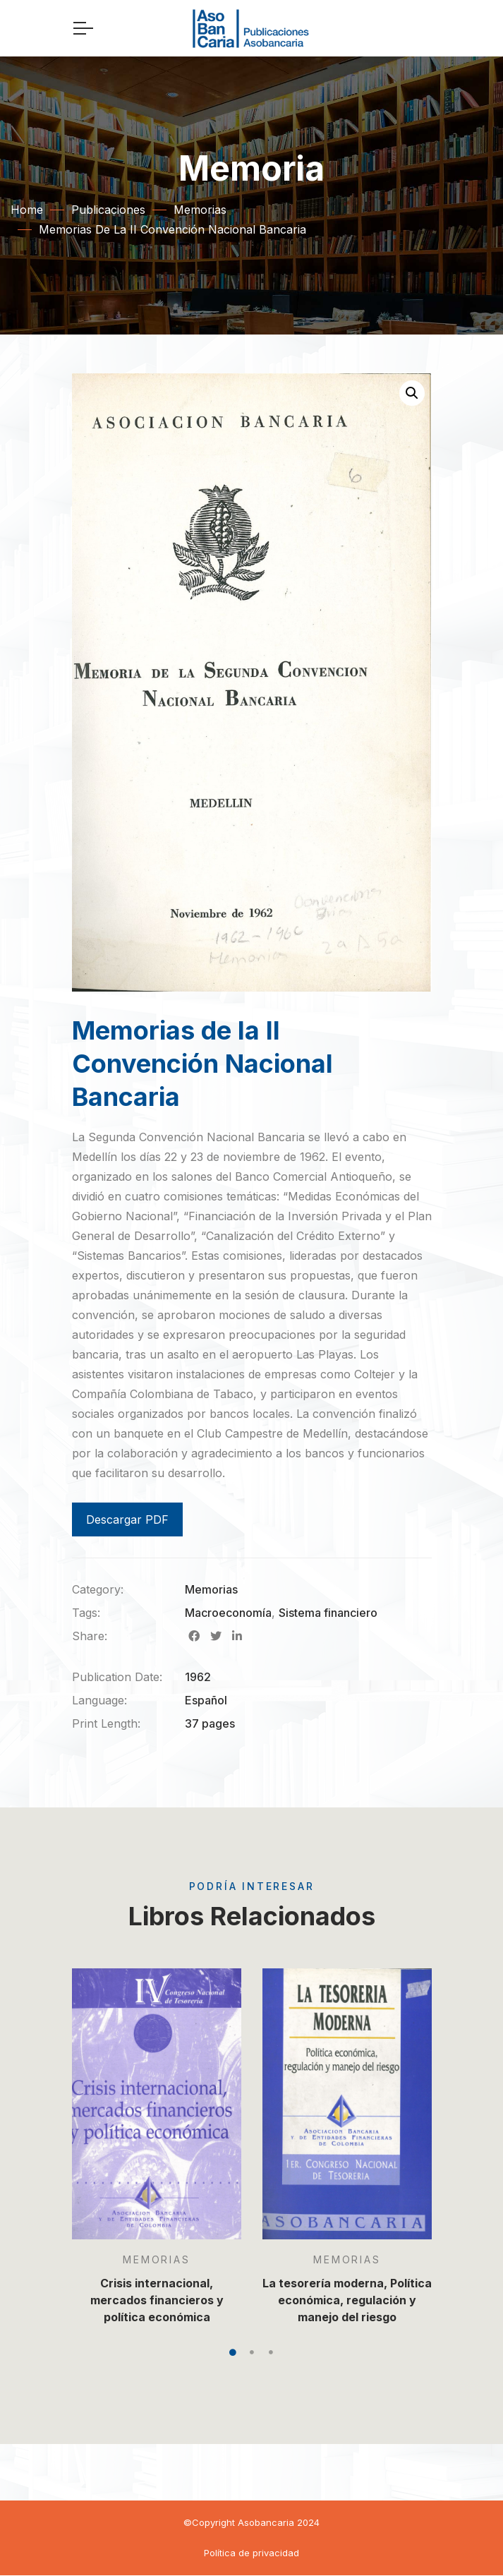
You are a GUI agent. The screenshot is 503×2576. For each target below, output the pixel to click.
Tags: (86, 1613)
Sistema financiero (328, 1613)
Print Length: (106, 1723)
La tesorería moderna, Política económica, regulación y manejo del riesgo (347, 2300)
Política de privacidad (251, 2552)
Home (27, 210)
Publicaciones (108, 210)
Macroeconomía (228, 1613)
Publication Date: (117, 1677)
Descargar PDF (127, 1519)
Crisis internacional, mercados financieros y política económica (156, 2300)
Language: (99, 1700)
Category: (97, 1589)
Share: (89, 1636)
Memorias (200, 210)
